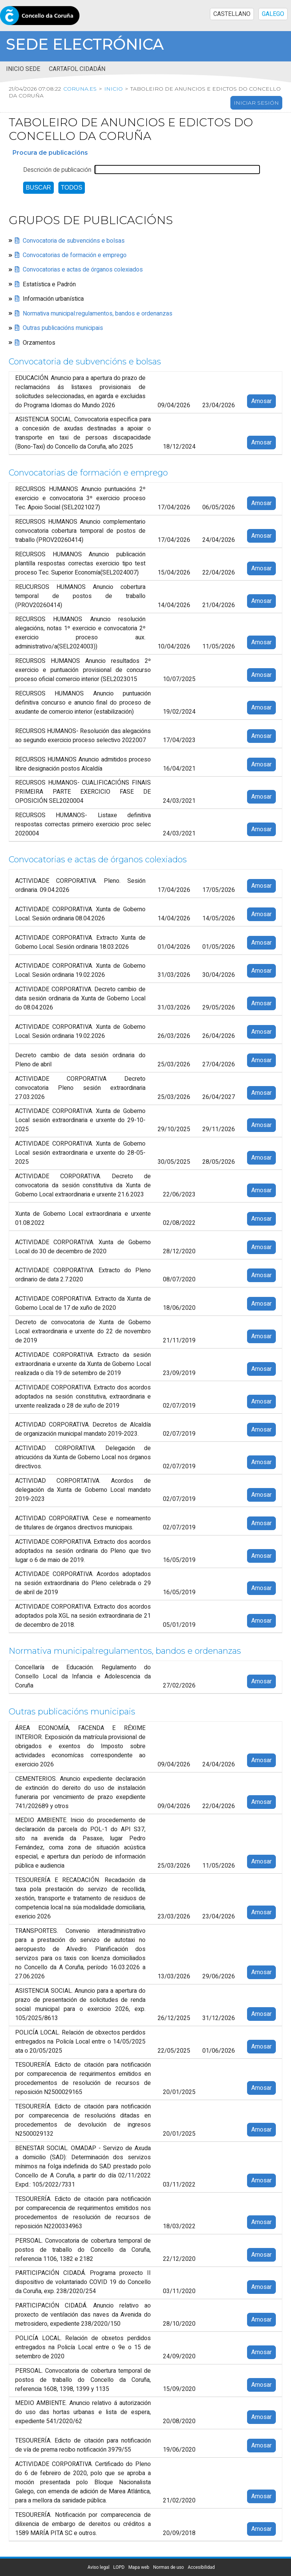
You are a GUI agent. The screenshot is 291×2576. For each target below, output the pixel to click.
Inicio (112, 88)
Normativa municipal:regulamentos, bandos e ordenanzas (97, 313)
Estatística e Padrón (49, 284)
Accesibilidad (201, 2567)
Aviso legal (99, 2567)
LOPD (119, 2567)
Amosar (261, 401)
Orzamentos (39, 342)
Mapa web (138, 2567)
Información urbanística (53, 299)
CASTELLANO (231, 14)
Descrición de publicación (57, 170)
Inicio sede (23, 69)
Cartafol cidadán (77, 69)
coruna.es (78, 88)
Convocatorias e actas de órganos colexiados (83, 270)
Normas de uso (168, 2567)
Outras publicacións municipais (63, 328)
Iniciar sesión (256, 102)
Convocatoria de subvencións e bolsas (74, 240)
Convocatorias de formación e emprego (75, 255)
